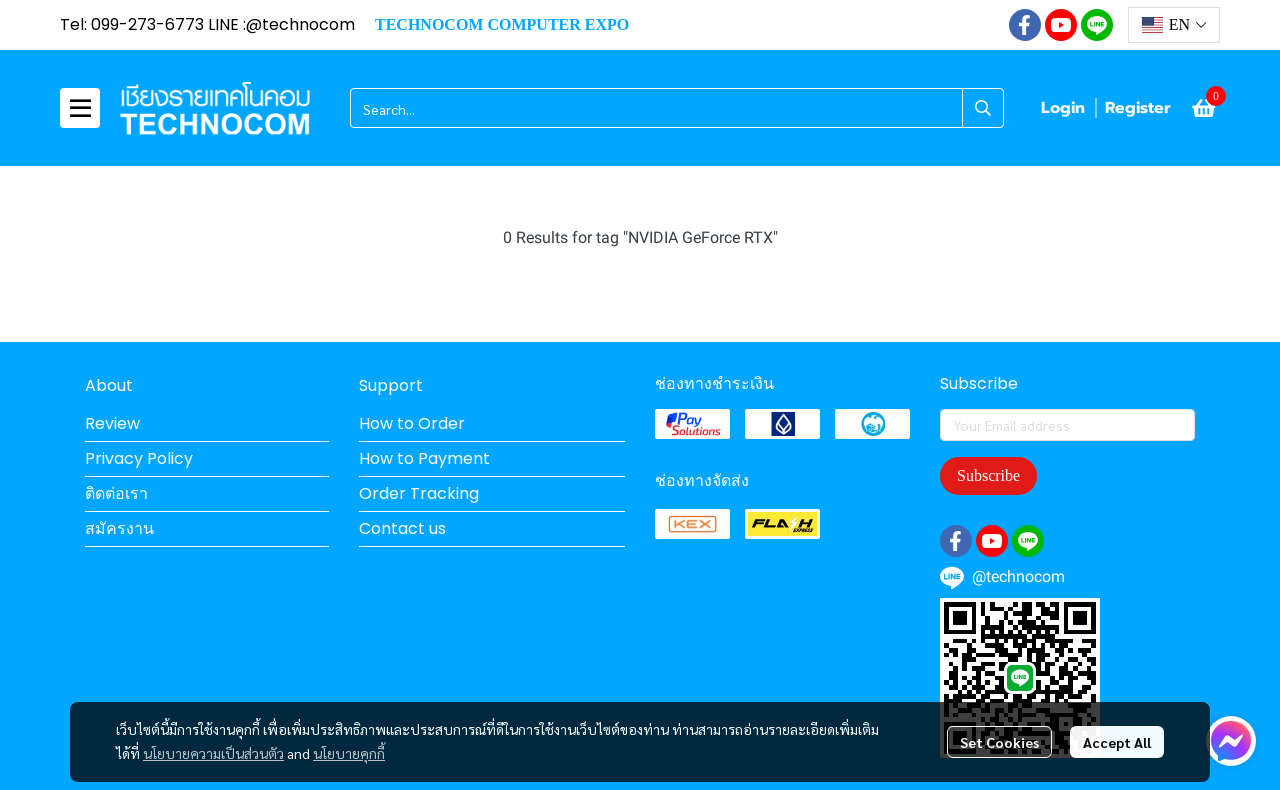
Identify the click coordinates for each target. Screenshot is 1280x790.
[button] (1174, 25)
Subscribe (988, 475)
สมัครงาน (119, 528)
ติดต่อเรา (116, 493)
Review (112, 423)
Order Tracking (419, 493)
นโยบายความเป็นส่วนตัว (213, 753)
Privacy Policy (139, 458)
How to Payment (424, 458)
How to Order (412, 423)
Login (1063, 108)
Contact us (402, 528)
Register (1138, 108)
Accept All (1117, 742)
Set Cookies (999, 742)
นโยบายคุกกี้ (349, 753)
